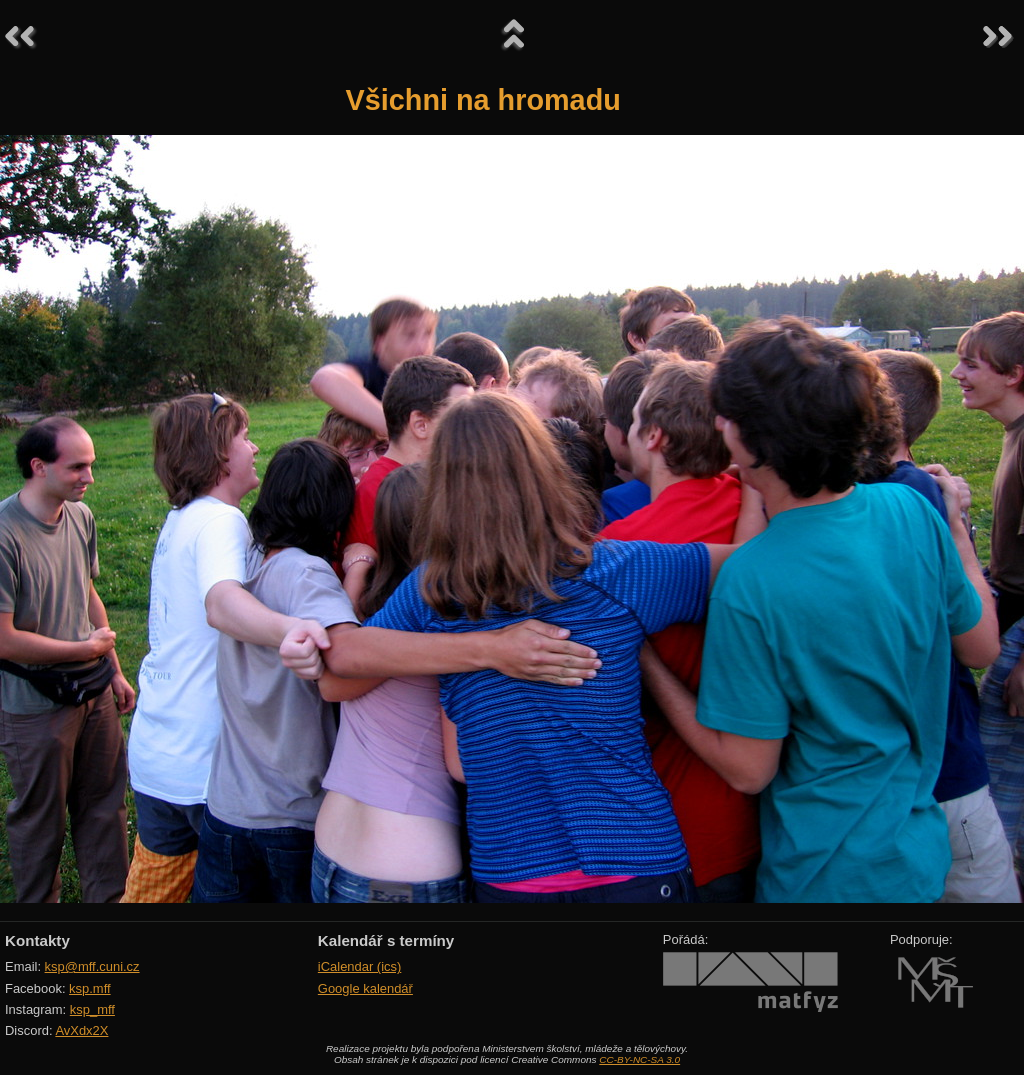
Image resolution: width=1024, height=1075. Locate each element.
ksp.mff (90, 988)
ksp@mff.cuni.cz (92, 966)
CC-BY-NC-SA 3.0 (639, 1059)
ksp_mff (92, 1009)
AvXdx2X (81, 1030)
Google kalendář (365, 988)
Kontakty (37, 940)
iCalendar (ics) (360, 966)
